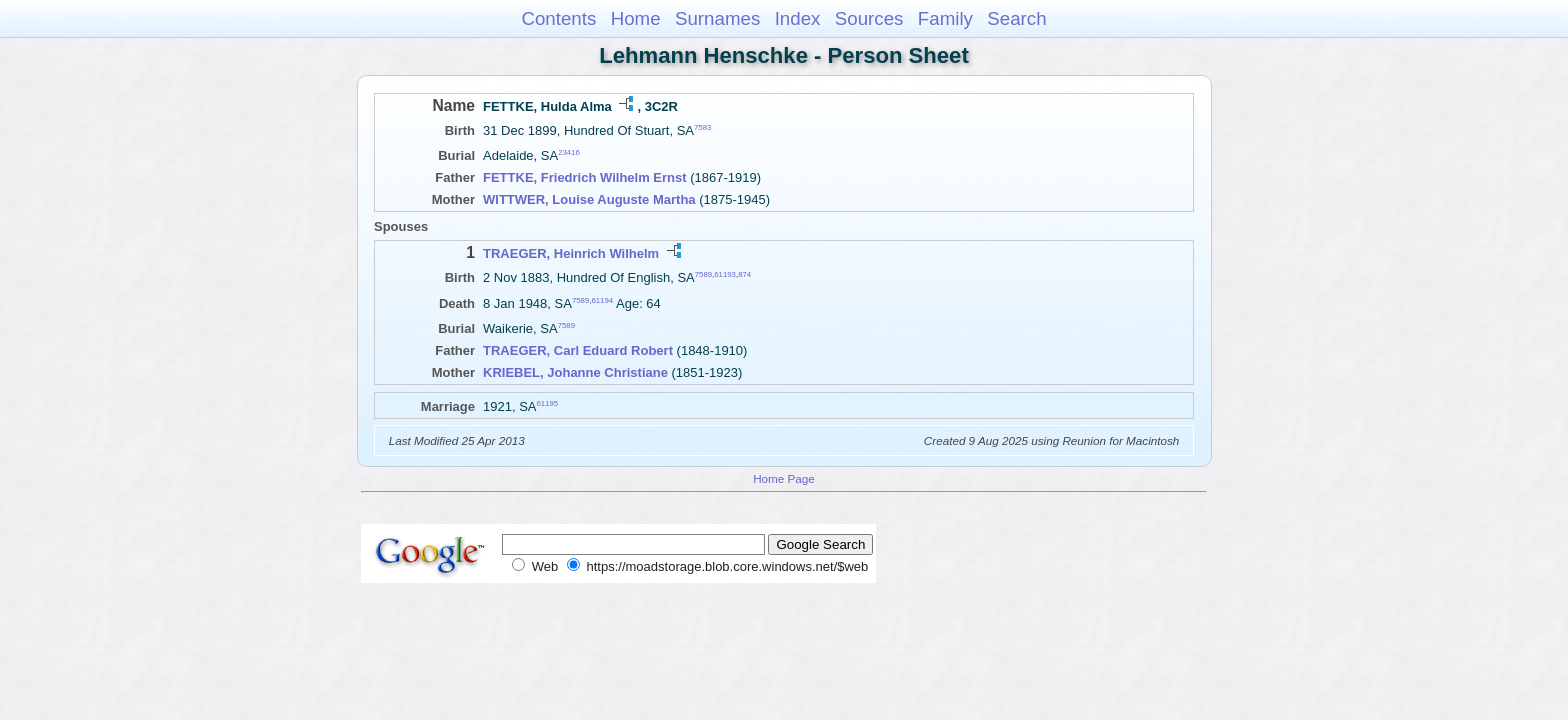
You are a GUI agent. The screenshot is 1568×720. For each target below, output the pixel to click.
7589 (703, 274)
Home (636, 18)
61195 (548, 403)
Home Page (784, 478)
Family (945, 18)
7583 (702, 127)
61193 (725, 274)
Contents (558, 18)
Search (1016, 18)
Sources (869, 18)
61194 (602, 299)
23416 (569, 152)
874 (744, 274)
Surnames (717, 18)
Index (798, 18)
